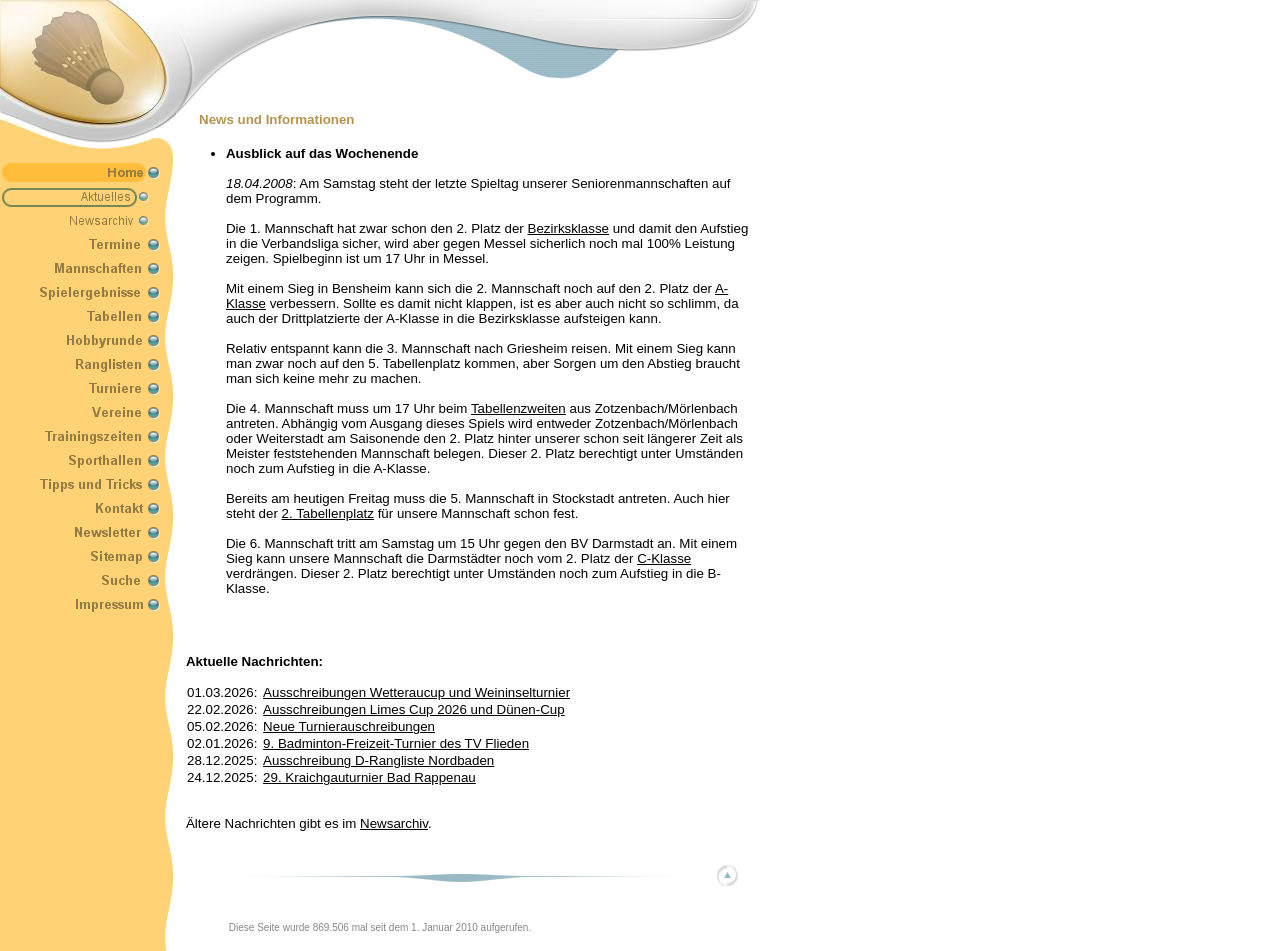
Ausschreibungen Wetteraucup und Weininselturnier (416, 692)
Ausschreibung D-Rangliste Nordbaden (378, 760)
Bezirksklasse (568, 228)
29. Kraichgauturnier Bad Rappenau (369, 777)
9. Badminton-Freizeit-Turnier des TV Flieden (396, 743)
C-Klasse (664, 558)
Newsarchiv (394, 823)
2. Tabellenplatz (328, 513)
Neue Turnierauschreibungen (349, 726)
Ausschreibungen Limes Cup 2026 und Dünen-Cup (414, 709)
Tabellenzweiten (518, 408)
